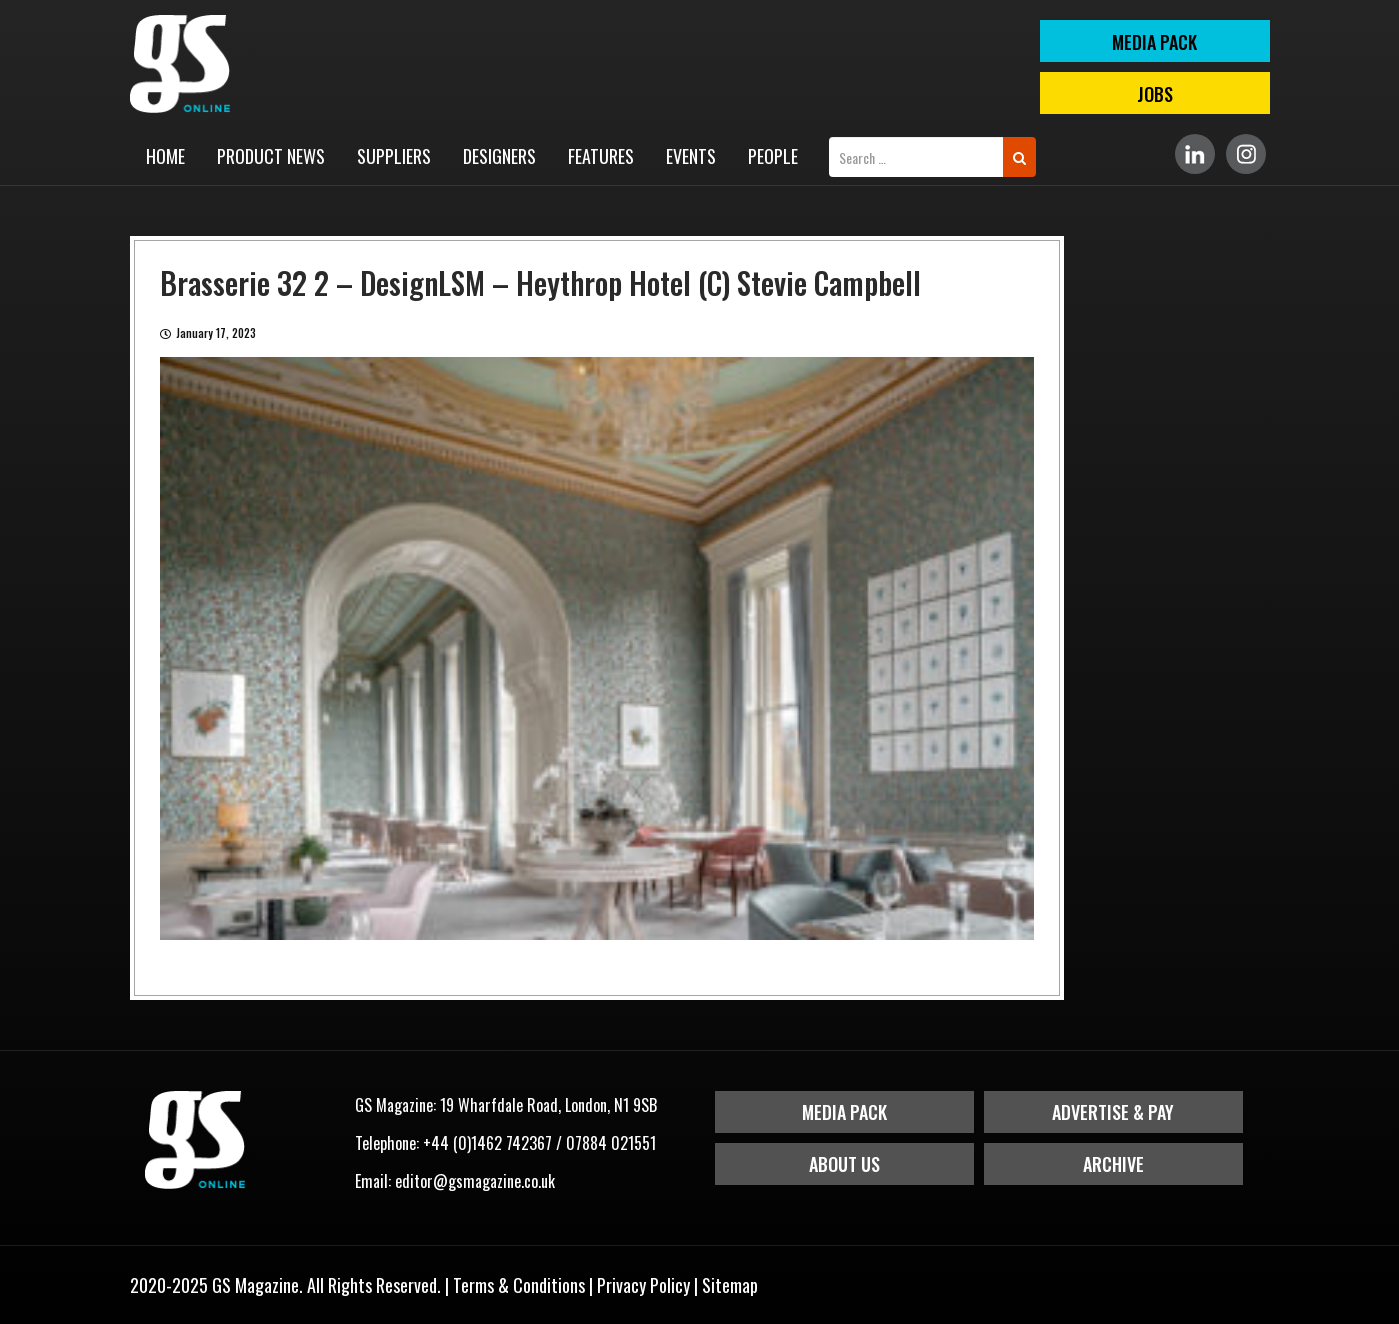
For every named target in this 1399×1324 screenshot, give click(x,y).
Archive (1113, 1164)
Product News (271, 156)
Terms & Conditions (519, 1285)
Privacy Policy (643, 1285)
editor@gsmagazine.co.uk (475, 1181)
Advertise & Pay (1113, 1112)
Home (165, 156)
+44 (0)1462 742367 (487, 1143)
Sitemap (730, 1285)
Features (601, 156)
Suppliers (394, 156)
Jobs (1155, 94)
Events (691, 156)
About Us (844, 1164)
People (773, 156)
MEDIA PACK (1154, 42)
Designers (499, 156)
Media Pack (844, 1112)
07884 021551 (611, 1143)
